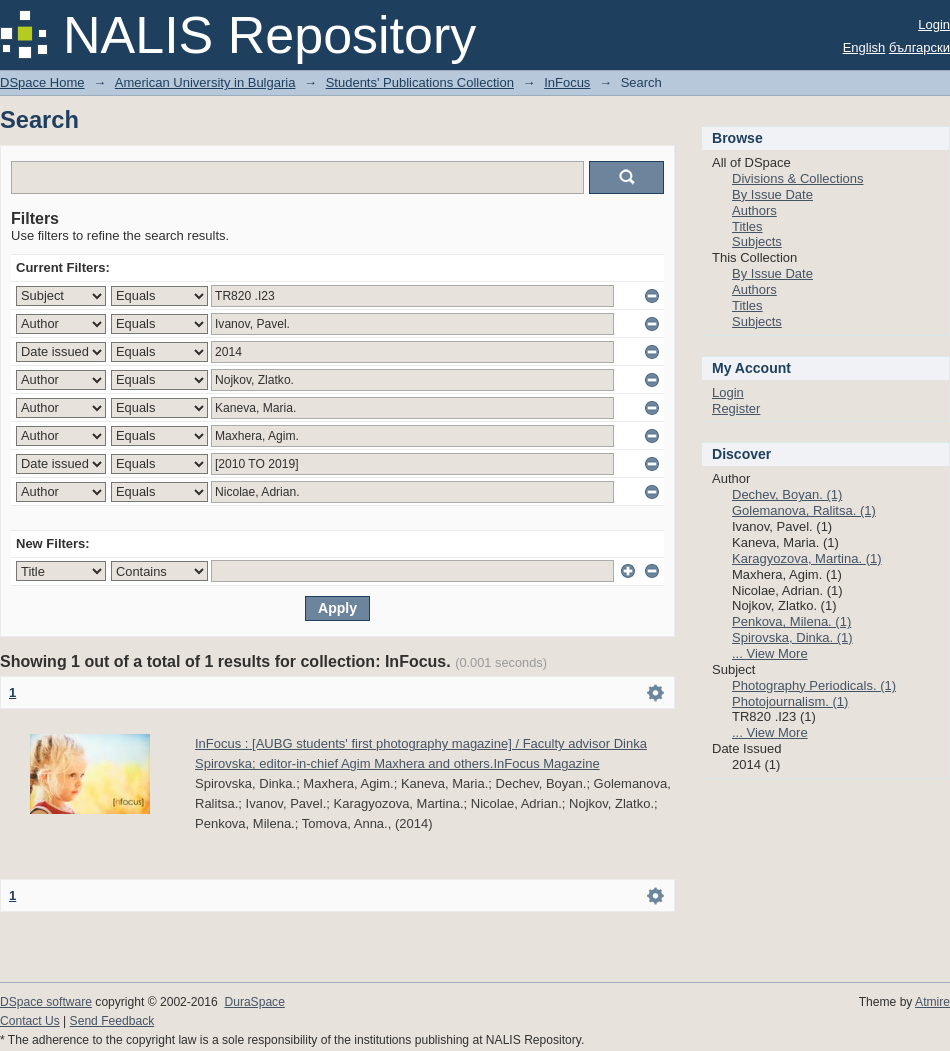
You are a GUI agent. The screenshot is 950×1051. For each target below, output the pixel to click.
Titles (747, 226)
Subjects (757, 241)
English (864, 47)
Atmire (932, 1002)
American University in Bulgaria (205, 82)
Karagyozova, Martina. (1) (807, 558)
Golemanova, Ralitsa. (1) (804, 510)
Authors (754, 210)
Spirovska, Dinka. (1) (792, 637)
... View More (770, 653)
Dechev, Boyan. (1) (787, 494)
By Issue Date (772, 194)
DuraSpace (254, 1002)
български (919, 47)
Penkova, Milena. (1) (791, 621)
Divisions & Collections (798, 178)
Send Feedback (112, 1021)
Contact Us (30, 1021)
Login (934, 24)
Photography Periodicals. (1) (814, 685)
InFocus (567, 82)
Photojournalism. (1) (790, 701)
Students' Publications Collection (420, 82)
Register (736, 408)
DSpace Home (42, 82)
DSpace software (46, 1002)
